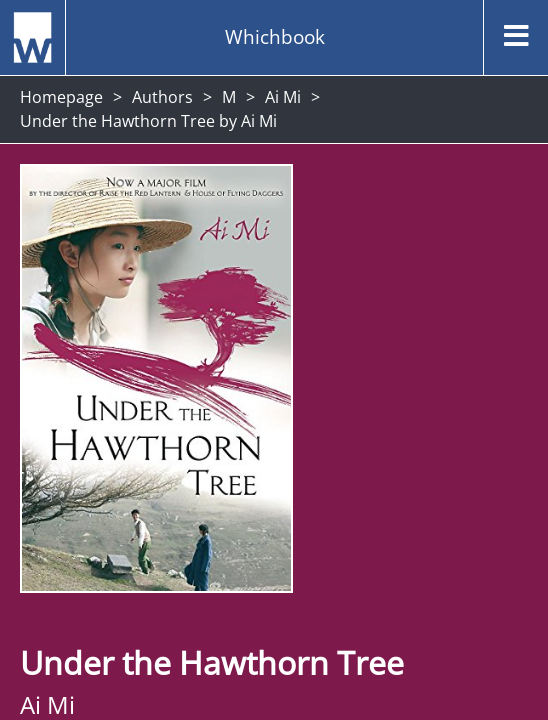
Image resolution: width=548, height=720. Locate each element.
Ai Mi (283, 97)
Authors (162, 97)
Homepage (61, 97)
